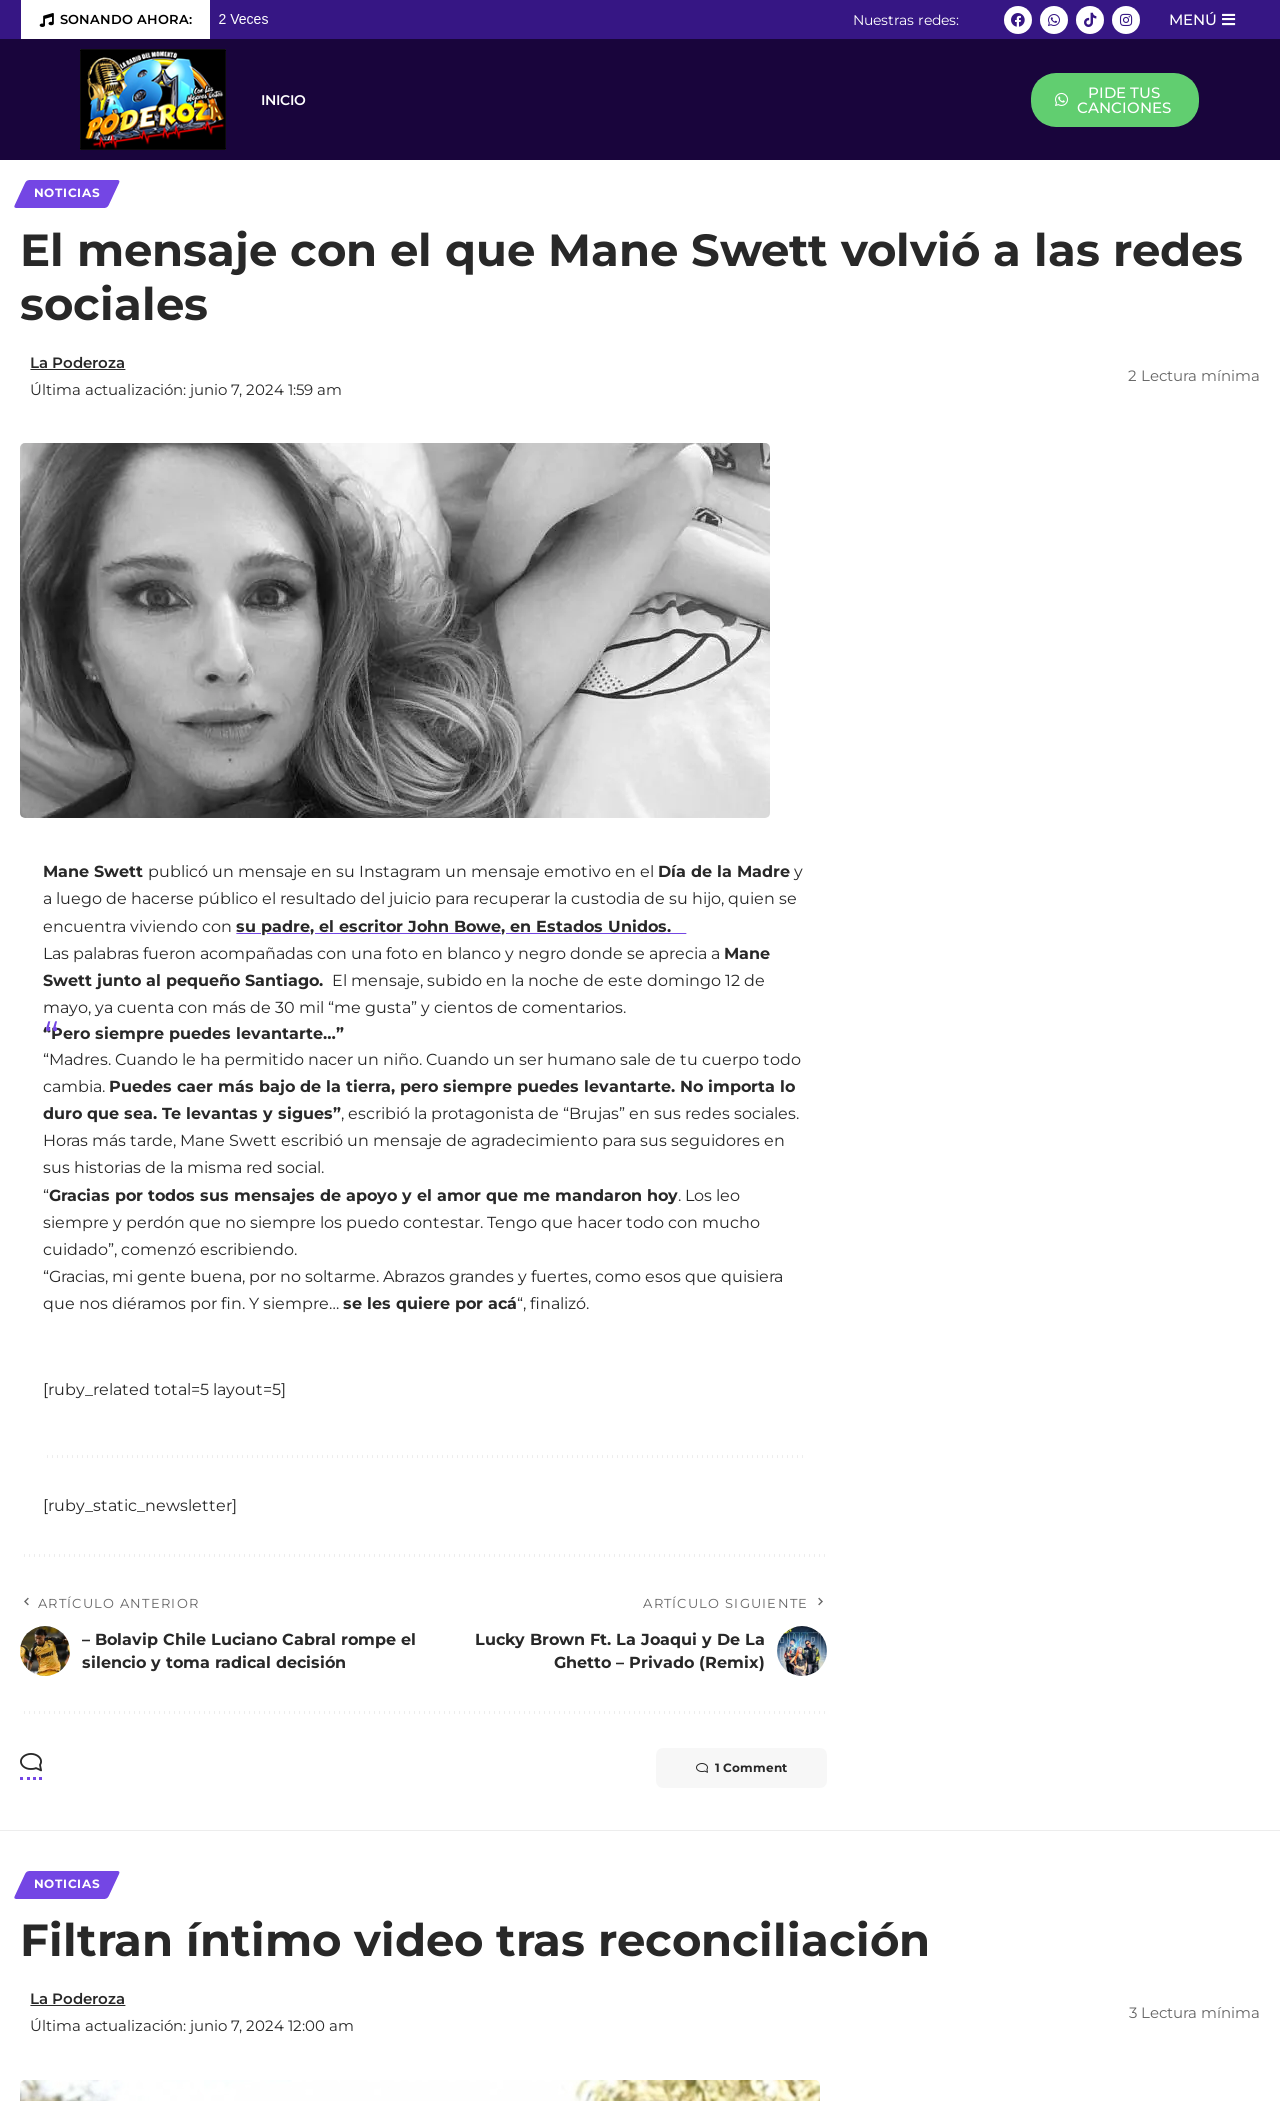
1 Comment (741, 1768)
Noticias (67, 193)
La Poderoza (77, 363)
